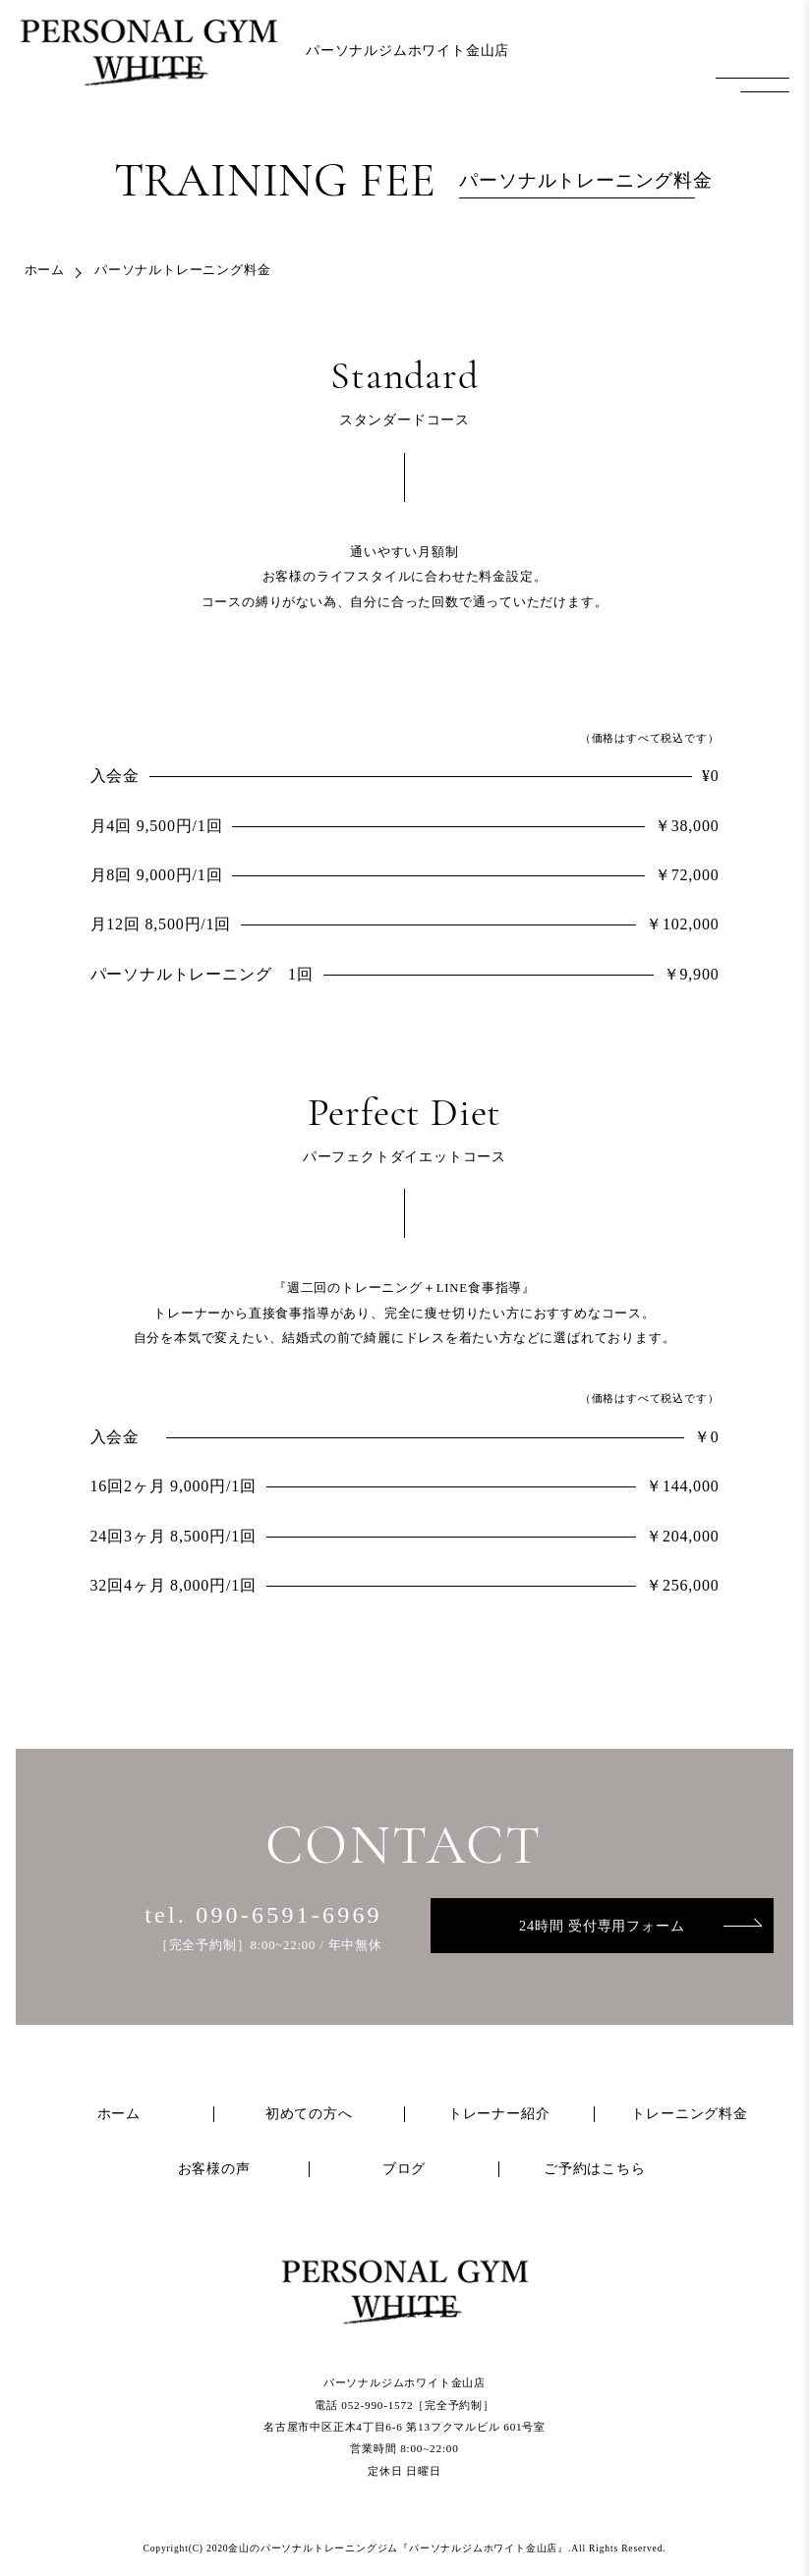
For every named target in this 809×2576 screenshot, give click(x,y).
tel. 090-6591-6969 (263, 1915)
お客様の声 (214, 2168)
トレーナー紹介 (499, 2113)
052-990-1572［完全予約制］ (417, 2405)
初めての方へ (309, 2113)
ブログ (404, 2168)
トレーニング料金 (689, 2113)
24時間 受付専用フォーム (601, 1925)
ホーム (45, 270)
